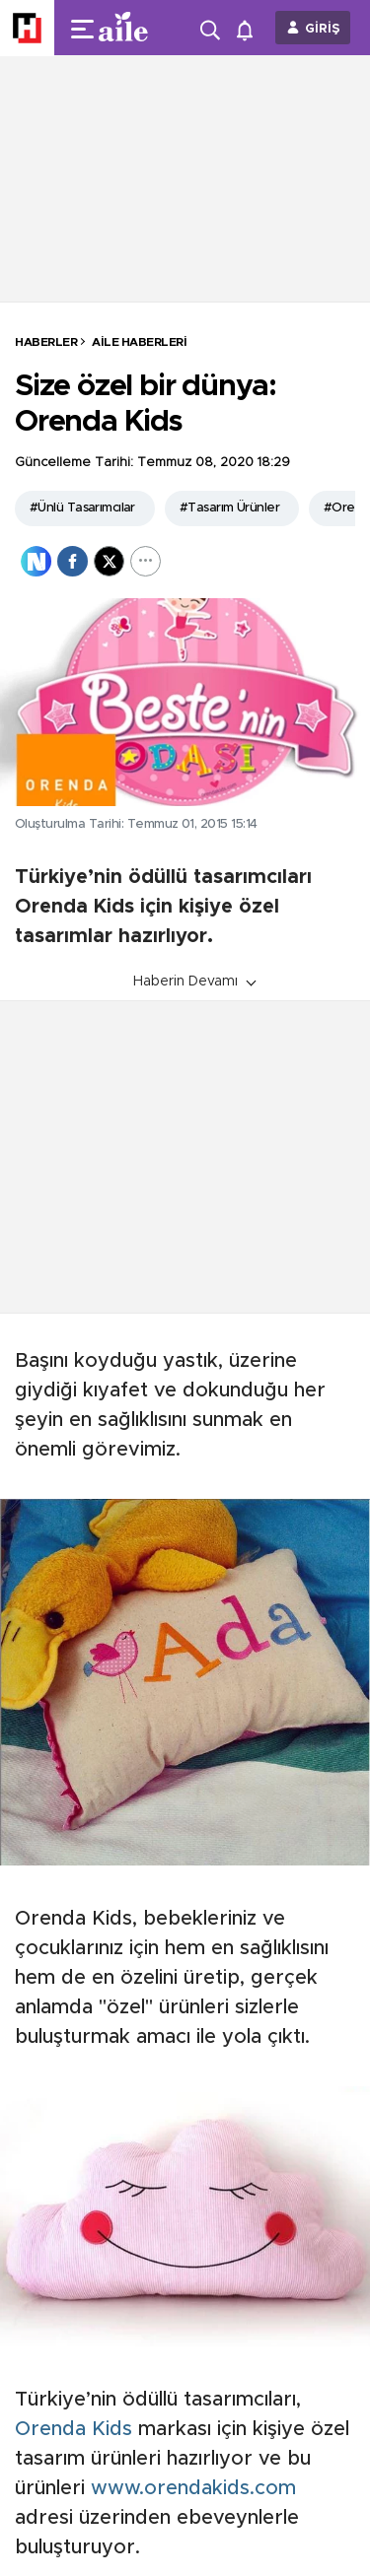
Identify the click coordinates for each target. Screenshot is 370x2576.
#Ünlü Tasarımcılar (82, 508)
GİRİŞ (322, 29)
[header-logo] (131, 27)
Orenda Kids (73, 2429)
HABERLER (46, 342)
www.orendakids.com (193, 2488)
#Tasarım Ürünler (229, 508)
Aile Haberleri (139, 342)
